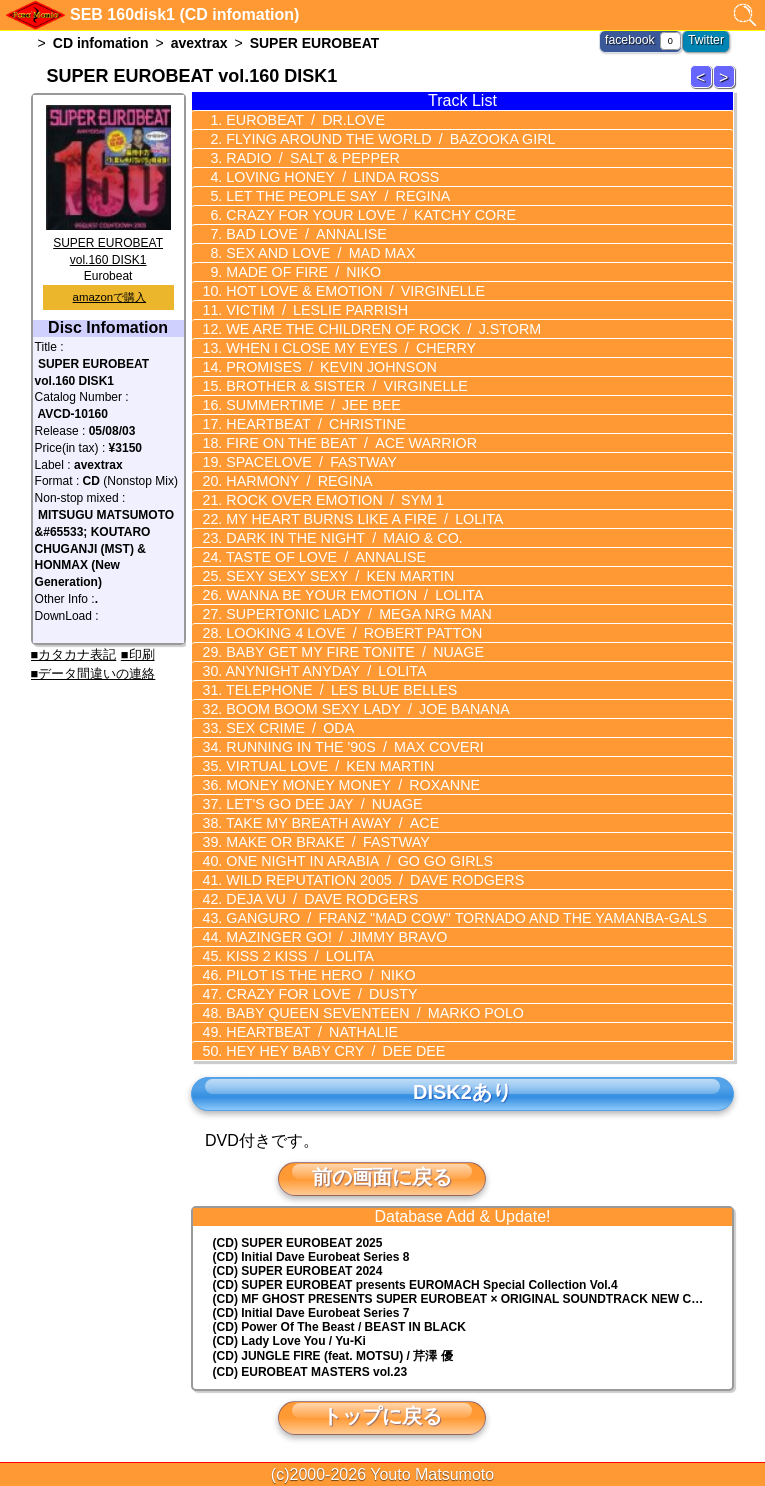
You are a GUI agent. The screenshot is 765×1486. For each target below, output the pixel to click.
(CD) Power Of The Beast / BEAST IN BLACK (339, 1327)
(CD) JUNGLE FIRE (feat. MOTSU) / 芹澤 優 (333, 1356)
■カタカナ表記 (74, 654)
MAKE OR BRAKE (323, 842)
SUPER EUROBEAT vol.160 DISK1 (108, 243)
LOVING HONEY (328, 177)
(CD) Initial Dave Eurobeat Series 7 (311, 1313)
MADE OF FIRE (300, 272)
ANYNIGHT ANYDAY (322, 671)
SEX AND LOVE (316, 253)
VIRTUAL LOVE (325, 766)
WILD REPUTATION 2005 (370, 880)
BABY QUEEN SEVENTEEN (369, 1013)
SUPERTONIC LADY (354, 614)
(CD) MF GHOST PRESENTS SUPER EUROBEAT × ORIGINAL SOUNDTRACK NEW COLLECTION (473, 1299)
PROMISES (327, 367)
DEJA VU (318, 899)
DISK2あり (462, 1092)
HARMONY (295, 481)
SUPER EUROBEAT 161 (727, 87)
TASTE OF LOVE (321, 557)
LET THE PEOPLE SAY (333, 196)
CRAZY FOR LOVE (317, 994)
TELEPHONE (337, 690)
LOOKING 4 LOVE (349, 633)
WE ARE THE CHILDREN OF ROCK (378, 329)
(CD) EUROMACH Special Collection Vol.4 (415, 1285)
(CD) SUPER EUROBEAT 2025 (298, 1243)
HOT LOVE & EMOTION (350, 291)
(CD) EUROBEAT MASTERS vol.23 (310, 1372)
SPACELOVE (307, 462)
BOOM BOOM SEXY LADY (362, 709)
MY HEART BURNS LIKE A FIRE (359, 519)
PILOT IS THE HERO (316, 975)
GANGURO (459, 918)
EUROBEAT (301, 120)
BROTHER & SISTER (342, 386)
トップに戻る (382, 1416)
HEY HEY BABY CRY (331, 1051)
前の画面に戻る (382, 1177)
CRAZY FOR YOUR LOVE (366, 215)
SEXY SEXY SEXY (335, 576)
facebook (631, 40)
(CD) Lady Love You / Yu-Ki (289, 1341)
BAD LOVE (302, 234)
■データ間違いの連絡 (93, 673)
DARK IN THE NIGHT (339, 538)
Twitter (706, 40)
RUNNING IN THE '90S (350, 747)
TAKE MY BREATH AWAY (328, 823)
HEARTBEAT (312, 424)
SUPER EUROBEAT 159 (704, 87)
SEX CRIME (286, 728)
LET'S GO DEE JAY (320, 804)
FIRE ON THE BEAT (346, 443)
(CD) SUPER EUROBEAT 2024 (298, 1271)
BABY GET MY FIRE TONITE (350, 652)
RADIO (309, 158)
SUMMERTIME (309, 405)
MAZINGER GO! (332, 937)
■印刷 (138, 654)
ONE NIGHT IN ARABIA (354, 861)
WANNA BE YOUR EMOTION (350, 595)
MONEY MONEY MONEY (348, 785)
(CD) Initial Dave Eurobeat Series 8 (311, 1257)
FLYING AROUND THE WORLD (385, 139)
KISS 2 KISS (296, 956)
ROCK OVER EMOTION (330, 500)
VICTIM (313, 310)
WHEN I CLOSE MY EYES (346, 348)
